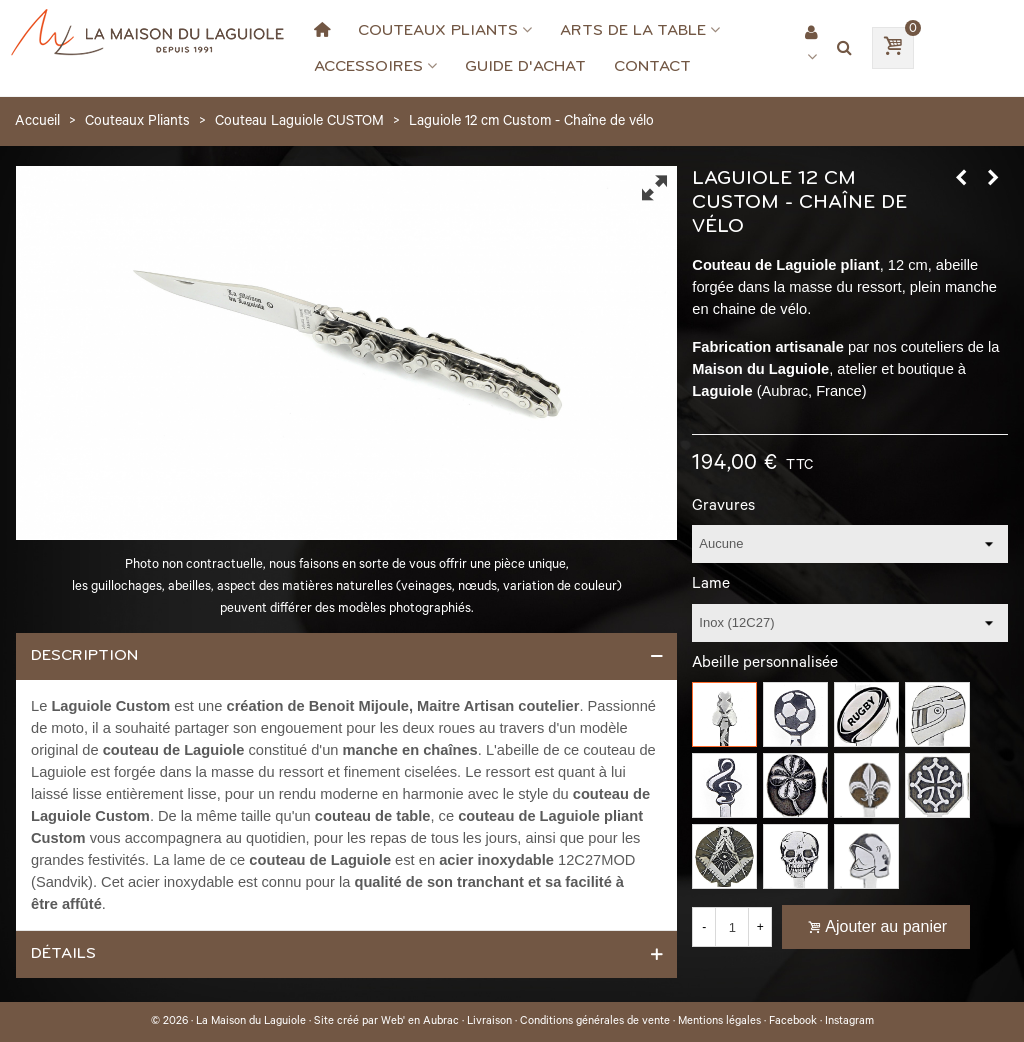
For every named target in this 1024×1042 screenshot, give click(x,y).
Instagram (849, 1022)
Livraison (489, 1022)
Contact (652, 66)
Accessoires (368, 66)
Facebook (793, 1022)
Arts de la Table (633, 30)
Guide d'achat (525, 66)
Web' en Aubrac (420, 1022)
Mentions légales (719, 1022)
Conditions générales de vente (595, 1022)
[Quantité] (732, 927)
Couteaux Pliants (438, 30)
